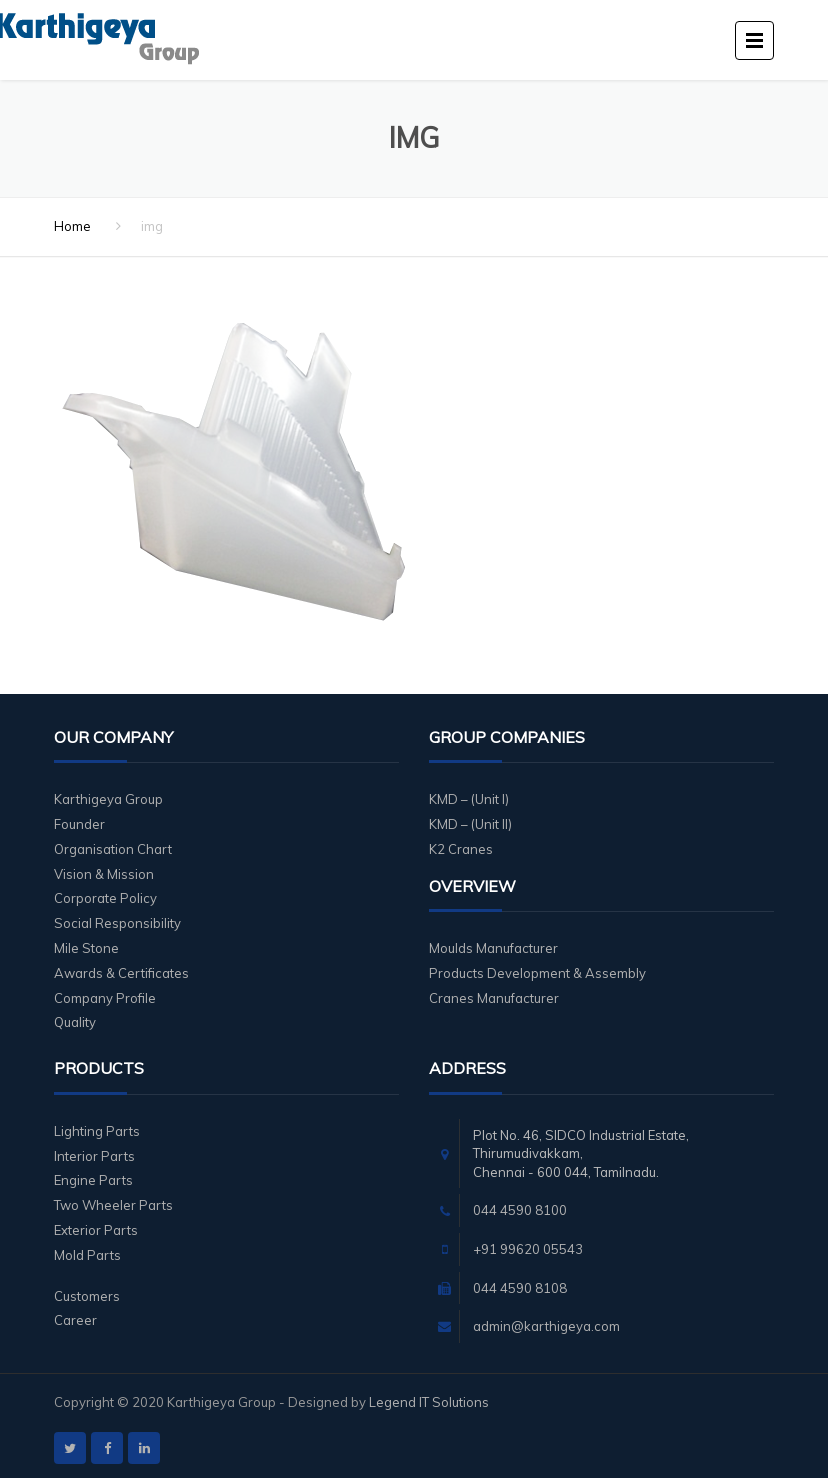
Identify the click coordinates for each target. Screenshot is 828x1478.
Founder (79, 824)
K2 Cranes (461, 849)
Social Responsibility (117, 923)
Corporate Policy (105, 898)
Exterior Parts (96, 1230)
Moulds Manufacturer (493, 948)
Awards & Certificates (121, 973)
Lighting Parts (97, 1131)
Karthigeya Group (108, 799)
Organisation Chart (113, 849)
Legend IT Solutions (429, 1402)
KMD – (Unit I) (469, 799)
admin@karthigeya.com (546, 1326)
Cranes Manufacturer (494, 998)
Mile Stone (86, 948)
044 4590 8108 (520, 1288)
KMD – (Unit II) (470, 824)
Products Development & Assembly (537, 973)
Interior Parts (94, 1156)
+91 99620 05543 (528, 1249)
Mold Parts (87, 1255)
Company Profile (105, 998)
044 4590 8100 (520, 1210)
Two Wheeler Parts (113, 1205)
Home (72, 226)
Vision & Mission (104, 874)
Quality (75, 1022)
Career (75, 1320)
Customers (87, 1296)
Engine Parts (93, 1180)
